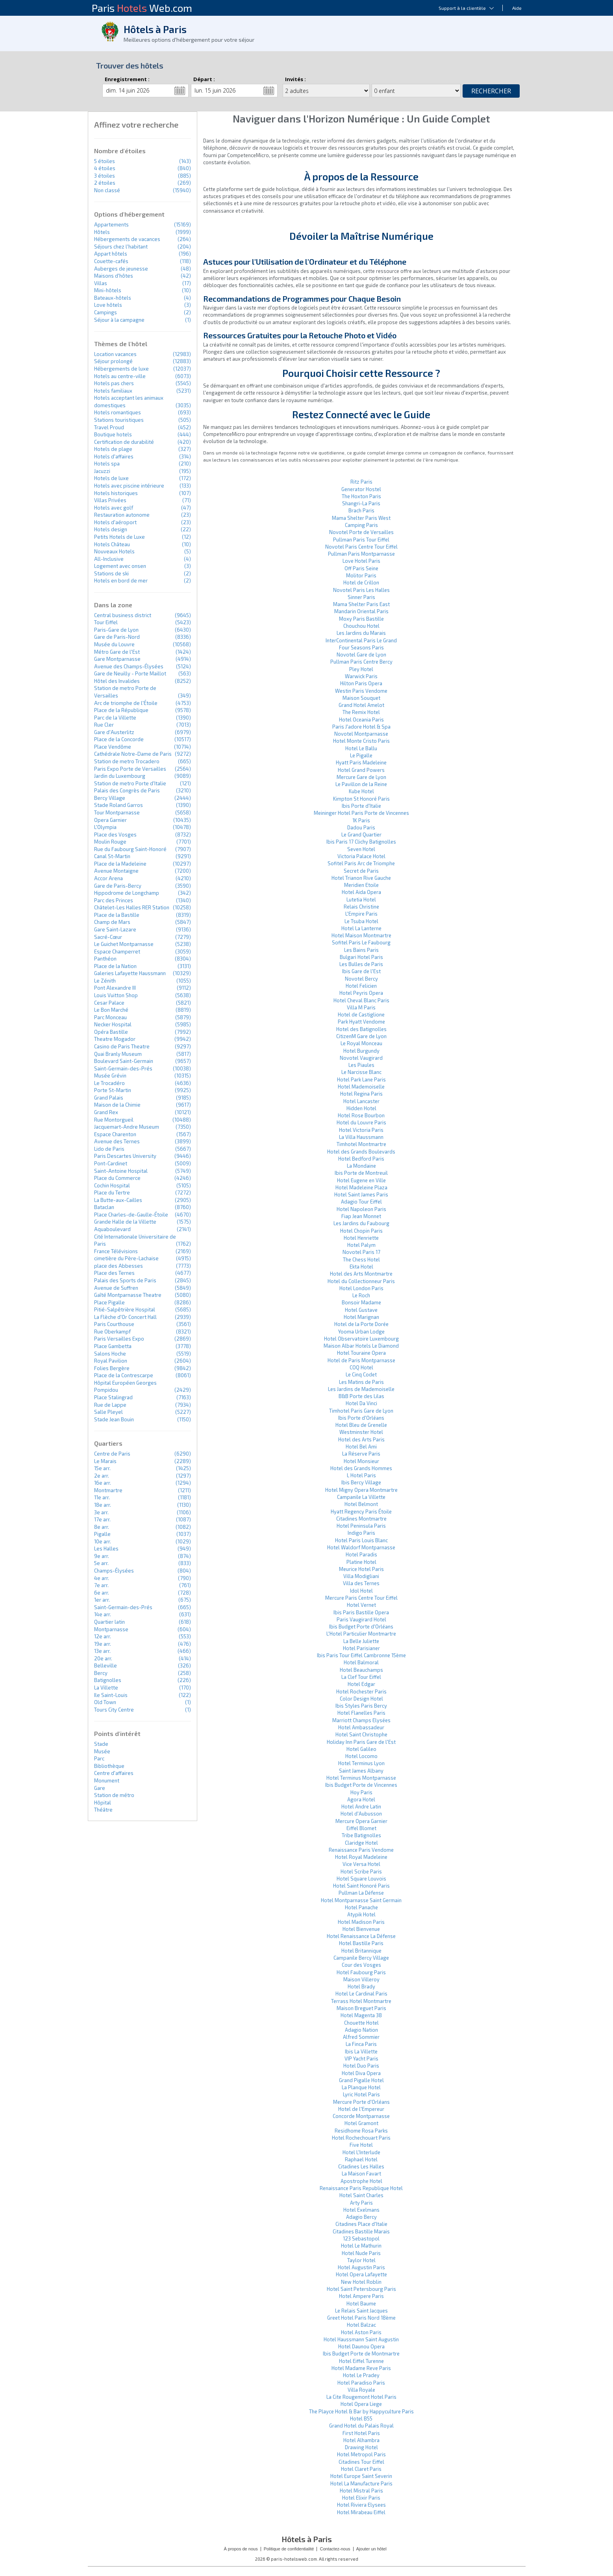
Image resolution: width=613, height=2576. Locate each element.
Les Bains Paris (361, 950)
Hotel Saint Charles (361, 2195)
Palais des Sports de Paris (125, 1280)
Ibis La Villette (361, 2051)
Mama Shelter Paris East (361, 604)
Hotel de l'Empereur (361, 2109)
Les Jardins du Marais (361, 633)
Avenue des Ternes (117, 1141)
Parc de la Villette (115, 717)
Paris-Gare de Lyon (116, 630)
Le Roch (361, 1295)
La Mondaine (361, 1166)
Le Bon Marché (111, 1010)
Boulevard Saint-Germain (123, 1061)
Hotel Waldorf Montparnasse (361, 1547)
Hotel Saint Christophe (361, 1734)
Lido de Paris (109, 1149)
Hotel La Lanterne (361, 928)
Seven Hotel (361, 849)
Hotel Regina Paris (361, 1093)
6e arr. (101, 1592)
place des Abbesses (118, 1266)
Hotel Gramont (361, 2123)
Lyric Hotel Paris (361, 2094)
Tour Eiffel (106, 622)
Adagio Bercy (361, 2217)
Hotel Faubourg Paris (361, 1972)
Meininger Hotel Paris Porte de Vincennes (361, 813)
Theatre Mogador (114, 1039)
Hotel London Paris (361, 1288)
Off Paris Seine (361, 568)
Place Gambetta (112, 1346)
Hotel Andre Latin (361, 1806)
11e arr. (102, 1497)
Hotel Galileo (361, 1749)
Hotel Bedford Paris (361, 1158)
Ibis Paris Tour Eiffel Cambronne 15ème (361, 1655)
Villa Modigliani (361, 1576)
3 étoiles (104, 175)
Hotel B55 (361, 2418)
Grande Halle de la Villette (125, 1221)
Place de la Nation (115, 966)
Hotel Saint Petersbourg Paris (361, 2289)
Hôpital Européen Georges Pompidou (125, 1386)
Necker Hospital (112, 1024)
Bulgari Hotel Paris (361, 957)
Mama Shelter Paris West (361, 518)
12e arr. (102, 1636)
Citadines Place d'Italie (361, 2224)
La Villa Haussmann (361, 1137)
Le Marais (105, 1461)
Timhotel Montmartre (361, 1144)
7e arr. (101, 1585)
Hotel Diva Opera (361, 2073)
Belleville (105, 1665)
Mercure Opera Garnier (361, 1821)
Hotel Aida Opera (361, 892)
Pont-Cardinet (110, 1163)
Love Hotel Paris (361, 561)
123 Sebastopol (361, 2238)
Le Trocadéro (109, 1083)
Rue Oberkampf (112, 1331)
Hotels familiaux (113, 391)
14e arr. (102, 1614)
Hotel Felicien (361, 986)
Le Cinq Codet (361, 1374)
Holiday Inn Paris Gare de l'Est (361, 1742)
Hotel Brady (361, 1986)
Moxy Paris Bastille (361, 619)
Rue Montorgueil (113, 1119)
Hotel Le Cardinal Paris (361, 1993)
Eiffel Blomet (361, 1828)
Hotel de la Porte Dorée (361, 1324)
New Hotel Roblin (361, 2282)
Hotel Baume (361, 2303)
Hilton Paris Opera (361, 683)
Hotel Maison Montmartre (361, 935)
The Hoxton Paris (361, 496)
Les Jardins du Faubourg (361, 1223)
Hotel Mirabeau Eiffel (361, 2512)
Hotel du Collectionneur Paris (361, 1281)
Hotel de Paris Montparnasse (361, 1360)
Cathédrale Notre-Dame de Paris (133, 754)
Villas (100, 283)
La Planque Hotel (361, 2087)
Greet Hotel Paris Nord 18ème (361, 2318)
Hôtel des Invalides (117, 681)
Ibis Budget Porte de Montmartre (361, 2353)
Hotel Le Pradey (361, 2375)
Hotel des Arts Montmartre (361, 1273)
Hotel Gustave (361, 1310)
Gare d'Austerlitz (114, 732)
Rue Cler (104, 724)
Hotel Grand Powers (361, 770)
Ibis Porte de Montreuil (361, 1173)
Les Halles (106, 1548)
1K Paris (361, 820)
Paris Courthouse (114, 1324)
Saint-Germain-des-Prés (123, 1068)
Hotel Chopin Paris (361, 1231)
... (179, 90)
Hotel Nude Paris (361, 2253)
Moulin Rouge (110, 841)
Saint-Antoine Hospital (121, 1171)
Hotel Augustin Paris (361, 2267)
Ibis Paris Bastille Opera (361, 1612)
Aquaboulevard (112, 1229)
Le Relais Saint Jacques (361, 2310)
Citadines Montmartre (361, 1518)
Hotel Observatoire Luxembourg (361, 1338)
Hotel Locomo (361, 1756)
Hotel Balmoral (361, 1662)
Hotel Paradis (361, 1554)
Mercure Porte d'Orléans (361, 2102)
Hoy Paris (361, 1792)
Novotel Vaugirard (361, 1058)
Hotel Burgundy (361, 1051)
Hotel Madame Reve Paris (361, 2368)
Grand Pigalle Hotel (361, 2080)
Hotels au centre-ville (120, 376)
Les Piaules (361, 1065)
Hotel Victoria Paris (361, 1130)
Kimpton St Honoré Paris (361, 799)
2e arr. (101, 1476)
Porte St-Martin (112, 1090)
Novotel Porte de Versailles (361, 532)
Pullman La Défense (361, 1893)
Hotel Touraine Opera (361, 1353)
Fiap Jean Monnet (361, 1216)
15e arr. (102, 1468)
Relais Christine (361, 906)
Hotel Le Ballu (361, 748)
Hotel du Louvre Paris (361, 1122)
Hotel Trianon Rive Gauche (361, 878)
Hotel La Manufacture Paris (361, 2483)
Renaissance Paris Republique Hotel (361, 2188)
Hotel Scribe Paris (361, 1871)
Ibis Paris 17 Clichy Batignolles (361, 841)
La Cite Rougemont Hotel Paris (361, 2397)
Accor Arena (108, 878)
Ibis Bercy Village (361, 1482)
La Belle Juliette (361, 1641)
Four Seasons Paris (361, 647)
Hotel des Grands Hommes (361, 1468)
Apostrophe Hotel (361, 2181)
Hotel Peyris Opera (361, 993)
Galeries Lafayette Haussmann (130, 973)
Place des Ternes (114, 1273)
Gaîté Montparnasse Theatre (127, 1295)
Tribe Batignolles (361, 1835)
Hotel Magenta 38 (361, 2015)
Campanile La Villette (361, 1497)
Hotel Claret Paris (361, 2469)
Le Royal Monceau (361, 1043)
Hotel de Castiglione (361, 1014)
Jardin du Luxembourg (119, 776)
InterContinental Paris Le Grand (361, 640)
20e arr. (103, 1658)
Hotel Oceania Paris (361, 719)
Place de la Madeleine (120, 864)
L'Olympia (105, 827)
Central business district (122, 615)
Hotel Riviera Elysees (361, 2505)
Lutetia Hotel (361, 899)
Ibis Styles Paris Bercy (361, 1705)
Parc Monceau (110, 1017)
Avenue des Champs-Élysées (128, 666)
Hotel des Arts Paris (361, 1439)
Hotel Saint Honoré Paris (361, 1885)
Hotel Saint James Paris (361, 1194)
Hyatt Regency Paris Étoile (361, 1511)
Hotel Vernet (361, 1605)
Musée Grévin (110, 1075)
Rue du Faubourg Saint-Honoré (130, 849)
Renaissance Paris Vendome (361, 1850)
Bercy (100, 1673)
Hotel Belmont (361, 1504)
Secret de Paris (361, 871)
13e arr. (102, 1651)
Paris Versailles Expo (119, 1338)
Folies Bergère (112, 1368)
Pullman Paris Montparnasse (361, 554)
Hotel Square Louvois (361, 1878)
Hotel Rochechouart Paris (361, 2138)
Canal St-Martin (112, 856)
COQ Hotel (361, 1367)
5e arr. (101, 1563)
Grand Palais (108, 1097)
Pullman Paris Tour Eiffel (361, 539)
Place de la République (121, 710)
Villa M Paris (361, 1007)
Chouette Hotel (361, 2023)
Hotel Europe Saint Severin (361, 2476)
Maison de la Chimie (117, 1105)
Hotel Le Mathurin (361, 2245)
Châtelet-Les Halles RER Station (131, 907)
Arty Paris (361, 2203)
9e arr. (101, 1556)
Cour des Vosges (361, 1965)
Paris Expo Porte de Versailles (130, 769)
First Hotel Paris (361, 2433)
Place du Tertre (112, 1192)
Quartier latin (109, 1622)
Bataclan (104, 1207)
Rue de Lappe (110, 1405)
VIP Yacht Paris (361, 2058)
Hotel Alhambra (361, 2440)
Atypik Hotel (361, 1914)
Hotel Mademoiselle (361, 1086)
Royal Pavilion (110, 1361)
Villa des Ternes (361, 1583)
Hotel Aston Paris (361, 2332)
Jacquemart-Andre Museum (126, 1127)
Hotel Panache (361, 1907)
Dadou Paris (361, 827)
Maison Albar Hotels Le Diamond (361, 1346)
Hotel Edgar (361, 1684)
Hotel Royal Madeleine (361, 1857)
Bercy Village (109, 798)
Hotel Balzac (361, 2325)
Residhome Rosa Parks (361, 2130)
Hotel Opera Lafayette (361, 2274)
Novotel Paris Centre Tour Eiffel (361, 546)
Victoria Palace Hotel (361, 856)
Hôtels (102, 232)
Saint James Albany (361, 1770)
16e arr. (102, 1483)
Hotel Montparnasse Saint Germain (361, 1900)
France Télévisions (116, 1251)
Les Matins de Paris (361, 1382)
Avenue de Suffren (116, 1288)
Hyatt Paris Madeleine (361, 762)
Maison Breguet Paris (361, 2008)
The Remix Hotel (361, 712)
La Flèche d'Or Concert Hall (125, 1317)
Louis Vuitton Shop (116, 995)
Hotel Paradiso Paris (361, 2382)
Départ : (204, 79)
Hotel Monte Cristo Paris (361, 741)
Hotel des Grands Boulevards (361, 1151)
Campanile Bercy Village (361, 1958)
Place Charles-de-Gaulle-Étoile (131, 1214)
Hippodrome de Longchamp (126, 893)
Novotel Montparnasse (361, 734)
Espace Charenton (115, 1134)
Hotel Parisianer (361, 1648)
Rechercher (491, 91)
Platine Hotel (361, 1562)
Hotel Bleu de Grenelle (361, 1425)
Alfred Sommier (361, 2037)
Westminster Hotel (361, 1432)
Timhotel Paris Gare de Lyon (361, 1411)
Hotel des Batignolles (361, 1029)
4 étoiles (104, 168)
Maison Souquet (361, 698)
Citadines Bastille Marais (361, 2231)
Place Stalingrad (113, 1397)
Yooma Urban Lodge (361, 1331)
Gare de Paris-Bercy (117, 886)
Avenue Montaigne (116, 871)
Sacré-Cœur (108, 937)
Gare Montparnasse (117, 659)
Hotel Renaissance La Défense (361, 1936)
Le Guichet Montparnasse (124, 944)
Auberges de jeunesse (121, 268)
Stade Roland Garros (118, 805)
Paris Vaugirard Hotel (361, 1619)
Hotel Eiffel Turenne (361, 2361)
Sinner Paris (361, 597)
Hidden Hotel (361, 1108)
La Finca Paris (361, 2044)
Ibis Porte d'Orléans (361, 1418)
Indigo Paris (361, 1533)
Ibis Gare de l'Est (361, 971)
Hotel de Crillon (361, 582)
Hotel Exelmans (361, 2210)
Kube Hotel (361, 791)
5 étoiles (104, 161)
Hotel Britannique (361, 1950)
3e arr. (101, 1512)
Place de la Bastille (116, 915)
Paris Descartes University (125, 1156)
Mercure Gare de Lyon (361, 777)
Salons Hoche (110, 1353)
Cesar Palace (109, 1003)
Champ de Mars (112, 922)
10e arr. (102, 1541)
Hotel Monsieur (361, 1461)
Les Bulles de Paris (361, 964)
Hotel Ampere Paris (361, 2296)
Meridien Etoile (361, 885)
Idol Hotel (361, 1591)
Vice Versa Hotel (361, 1864)
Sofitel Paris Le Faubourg (361, 942)
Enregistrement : (127, 79)
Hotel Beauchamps (361, 1670)
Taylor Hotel (361, 2260)
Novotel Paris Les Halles (361, 590)
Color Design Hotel (361, 1698)
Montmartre (108, 1490)
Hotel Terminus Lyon (361, 1763)
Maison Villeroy (361, 1979)
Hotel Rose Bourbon (361, 1115)
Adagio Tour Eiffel (361, 1201)
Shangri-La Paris (361, 503)
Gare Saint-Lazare (115, 929)
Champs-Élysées (114, 1570)
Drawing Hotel (361, 2447)
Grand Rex (106, 1112)
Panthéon (105, 958)
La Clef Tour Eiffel (361, 1677)
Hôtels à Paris (155, 29)
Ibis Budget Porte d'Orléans (361, 1626)
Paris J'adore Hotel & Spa (361, 726)
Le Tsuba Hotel (361, 921)
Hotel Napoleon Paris (361, 1209)
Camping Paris (361, 525)
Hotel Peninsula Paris (361, 1526)
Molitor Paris (361, 575)
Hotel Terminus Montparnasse (361, 1778)
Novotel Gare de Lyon (361, 654)
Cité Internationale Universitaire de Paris (135, 1240)
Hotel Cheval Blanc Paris (361, 1000)
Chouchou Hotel (361, 626)
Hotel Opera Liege (361, 2404)
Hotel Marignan (361, 1317)
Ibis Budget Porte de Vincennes (361, 1785)
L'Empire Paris (361, 914)
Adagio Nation (361, 2030)
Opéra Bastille (111, 1032)
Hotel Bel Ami (361, 1446)
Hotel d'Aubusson (361, 1813)
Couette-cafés (111, 261)
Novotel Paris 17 (361, 1252)
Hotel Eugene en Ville (361, 1180)
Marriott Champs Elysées (361, 1720)
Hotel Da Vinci (361, 1403)
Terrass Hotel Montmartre (361, 2001)
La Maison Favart (361, 2173)
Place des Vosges (115, 834)
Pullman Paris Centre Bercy (361, 661)
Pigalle (102, 1534)
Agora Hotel (361, 1799)
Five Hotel (361, 2145)
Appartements (111, 224)
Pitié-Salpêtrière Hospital (124, 1309)
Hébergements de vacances (127, 239)
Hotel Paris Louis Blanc (361, 1540)
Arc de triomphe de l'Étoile (125, 703)
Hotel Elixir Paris (361, 2497)
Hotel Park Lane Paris (361, 1079)
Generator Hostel (361, 489)
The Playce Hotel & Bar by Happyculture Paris (361, 2411)
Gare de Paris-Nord (117, 637)
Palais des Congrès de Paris (127, 790)
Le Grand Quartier (361, 834)
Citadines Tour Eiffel (361, 2462)
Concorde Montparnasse (361, 2116)
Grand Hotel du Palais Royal (361, 2425)
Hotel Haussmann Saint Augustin (361, 2339)
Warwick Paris (361, 676)
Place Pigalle (109, 1302)
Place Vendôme (112, 747)
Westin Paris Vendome (361, 691)
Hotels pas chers (114, 383)
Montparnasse (111, 1629)
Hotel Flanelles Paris (361, 1713)
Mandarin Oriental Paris (361, 611)
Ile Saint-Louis (111, 1695)
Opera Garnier (110, 820)
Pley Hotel (361, 669)
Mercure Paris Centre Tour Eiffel (361, 1598)
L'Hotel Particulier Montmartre (361, 1633)
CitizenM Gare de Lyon (361, 1036)
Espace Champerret (117, 951)
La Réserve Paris (361, 1453)
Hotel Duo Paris (361, 2065)
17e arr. (102, 1519)
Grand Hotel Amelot (361, 705)
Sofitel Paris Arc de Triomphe (361, 863)
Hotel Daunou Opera (361, 2346)
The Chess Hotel (361, 1259)
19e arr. (102, 1644)
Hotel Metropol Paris (361, 2454)
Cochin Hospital (112, 1185)
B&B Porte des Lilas (361, 1396)
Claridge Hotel (361, 1843)
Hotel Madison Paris (361, 1922)
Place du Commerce (117, 1178)
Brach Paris (361, 510)
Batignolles (107, 1680)
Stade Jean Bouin (114, 1419)
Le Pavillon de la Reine (361, 784)
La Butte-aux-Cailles (118, 1200)
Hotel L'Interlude (361, 2152)
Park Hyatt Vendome (361, 1021)
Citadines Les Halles (361, 2166)
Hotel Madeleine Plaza (361, 1187)
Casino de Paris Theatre (122, 1046)
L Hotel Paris (361, 1475)
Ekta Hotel (361, 1266)
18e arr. (102, 1505)
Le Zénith (105, 980)
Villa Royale (361, 2390)
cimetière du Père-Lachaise (126, 1258)
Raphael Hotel (361, 2159)
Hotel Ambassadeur (361, 1727)
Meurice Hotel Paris (361, 1569)
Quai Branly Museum (118, 1054)
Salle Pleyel (108, 1412)
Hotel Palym (361, 1245)
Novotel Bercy (361, 979)
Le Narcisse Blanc (361, 1072)
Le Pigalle (361, 755)
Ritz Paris (361, 481)
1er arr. (102, 1600)
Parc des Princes (113, 900)
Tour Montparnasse (117, 812)
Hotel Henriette (361, 1238)
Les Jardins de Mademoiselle (361, 1389)
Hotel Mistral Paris (361, 2490)
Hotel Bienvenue (361, 1929)
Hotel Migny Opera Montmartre (361, 1490)
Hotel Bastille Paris (361, 1943)
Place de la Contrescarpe (123, 1375)
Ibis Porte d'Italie (361, 806)
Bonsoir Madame (361, 1302)
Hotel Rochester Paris (361, 1691)
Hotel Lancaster (361, 1101)
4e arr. (101, 1578)
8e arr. (101, 1527)
